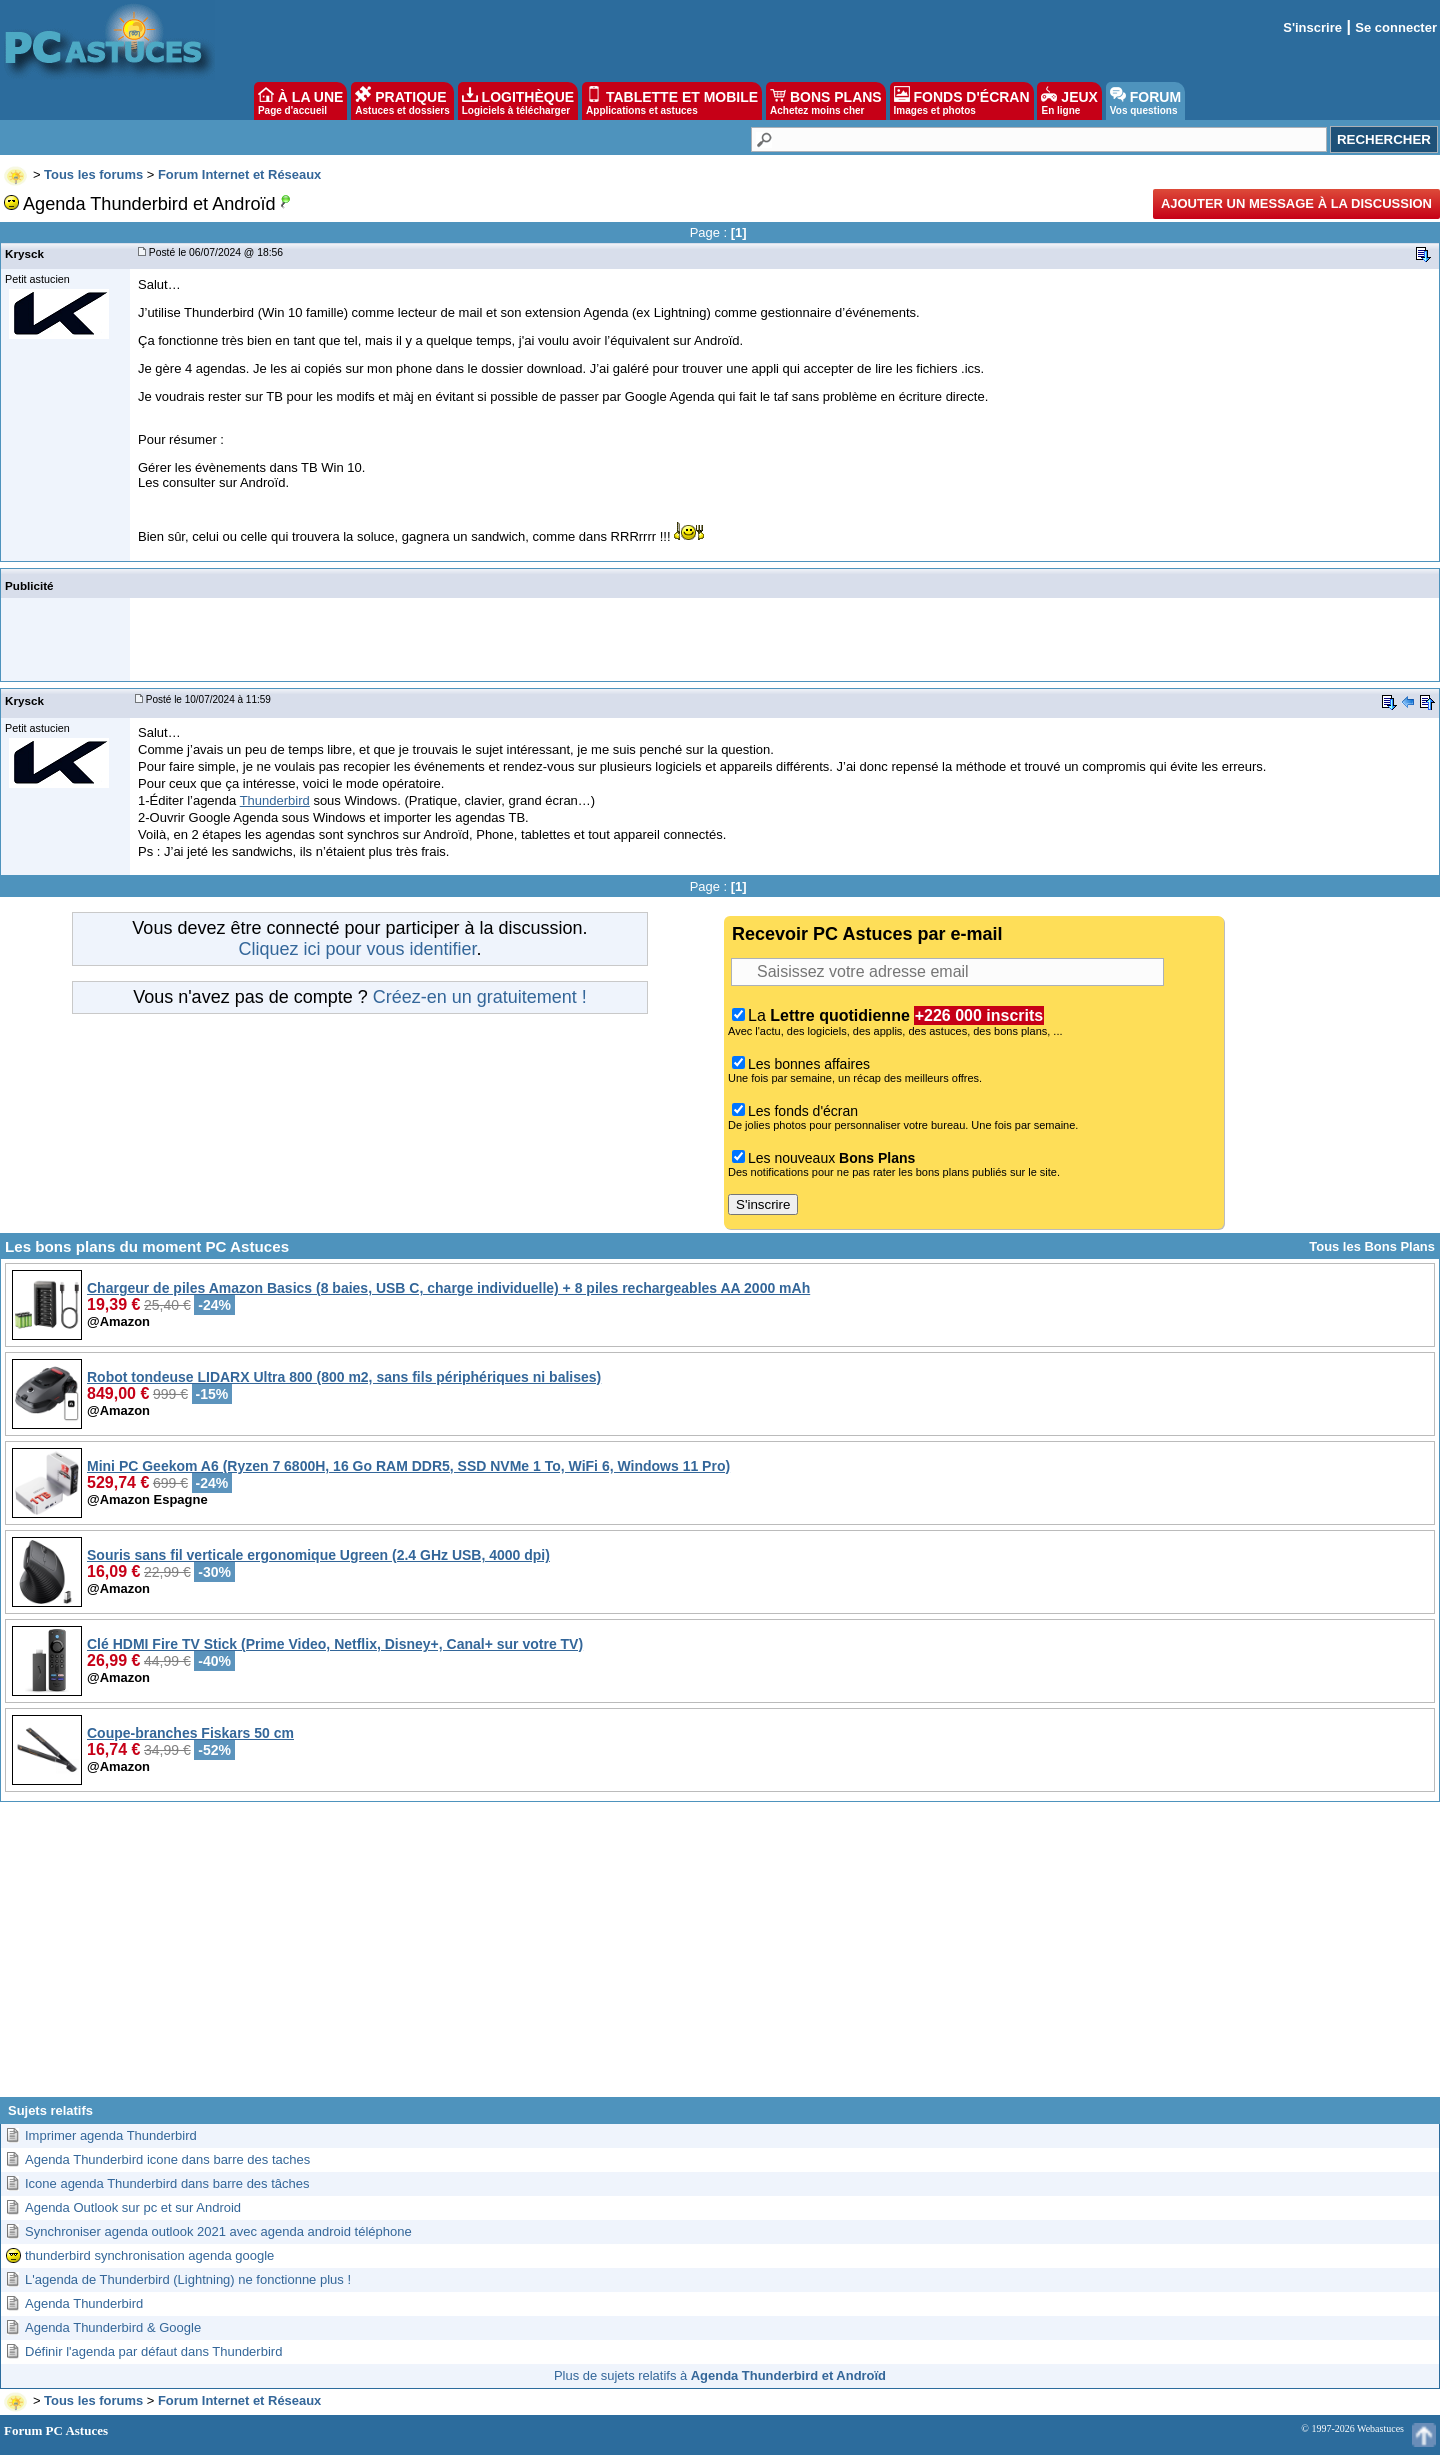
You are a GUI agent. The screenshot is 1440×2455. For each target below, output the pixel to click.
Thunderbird (275, 800)
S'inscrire (1312, 27)
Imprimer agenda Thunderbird (111, 2135)
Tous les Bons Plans (1372, 1246)
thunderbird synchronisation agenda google (149, 2255)
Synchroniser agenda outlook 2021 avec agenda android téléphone (218, 2231)
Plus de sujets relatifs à (720, 2375)
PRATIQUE (402, 101)
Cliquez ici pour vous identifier (357, 949)
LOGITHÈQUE (518, 101)
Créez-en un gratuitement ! (480, 997)
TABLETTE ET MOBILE (672, 101)
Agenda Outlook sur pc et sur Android (133, 2207)
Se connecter (1396, 27)
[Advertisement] (720, 1957)
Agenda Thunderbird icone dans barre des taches (167, 2159)
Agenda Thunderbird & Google (113, 2327)
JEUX (1069, 101)
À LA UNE (300, 101)
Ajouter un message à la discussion (1296, 203)
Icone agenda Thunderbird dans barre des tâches (167, 2183)
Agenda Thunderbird (84, 2303)
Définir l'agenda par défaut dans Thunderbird (153, 2351)
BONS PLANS (826, 101)
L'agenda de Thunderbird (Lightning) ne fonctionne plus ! (188, 2279)
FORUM (1145, 101)
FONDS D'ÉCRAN (962, 101)
